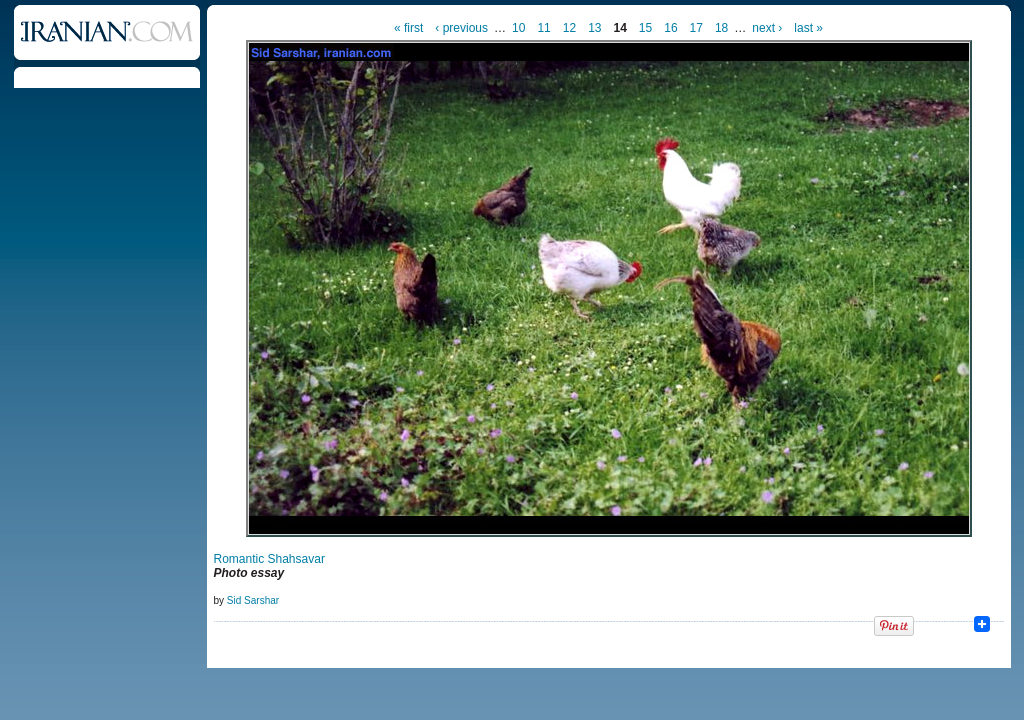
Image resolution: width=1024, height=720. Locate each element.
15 (645, 28)
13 (594, 28)
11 (543, 28)
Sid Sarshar (253, 600)
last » (808, 28)
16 (670, 28)
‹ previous (461, 28)
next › (767, 28)
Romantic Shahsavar (269, 559)
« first (408, 28)
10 (518, 28)
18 (721, 28)
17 (696, 28)
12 (569, 28)
